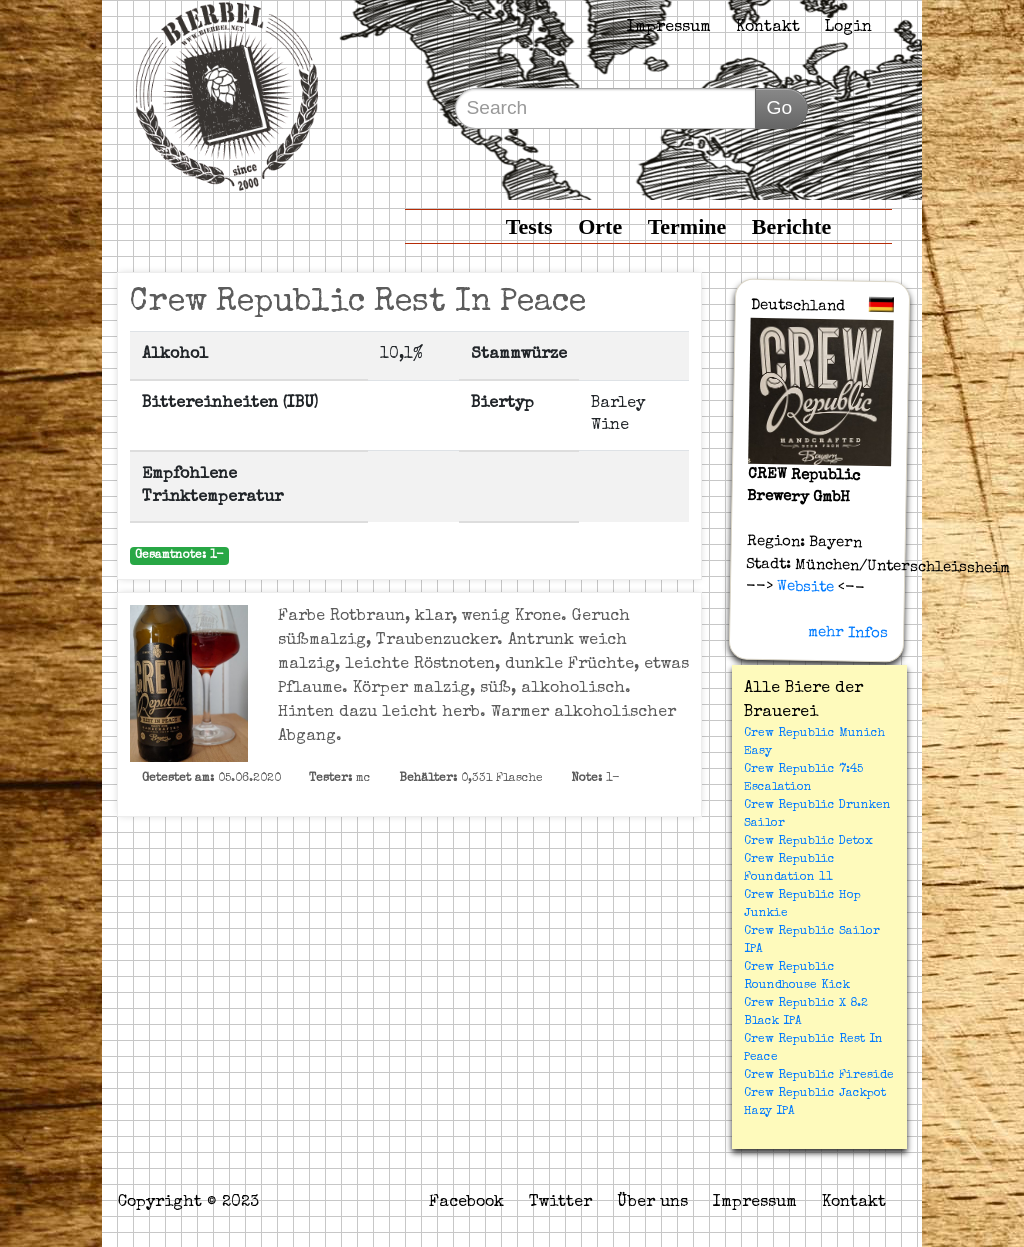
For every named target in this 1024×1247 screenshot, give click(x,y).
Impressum (669, 28)
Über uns (652, 1203)
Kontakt (768, 28)
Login (848, 28)
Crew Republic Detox (808, 842)
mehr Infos (848, 633)
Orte (600, 226)
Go (779, 107)
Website (803, 587)
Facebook (466, 1203)
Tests (529, 226)
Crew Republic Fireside (819, 1076)
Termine (687, 226)
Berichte (791, 226)
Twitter (560, 1203)
